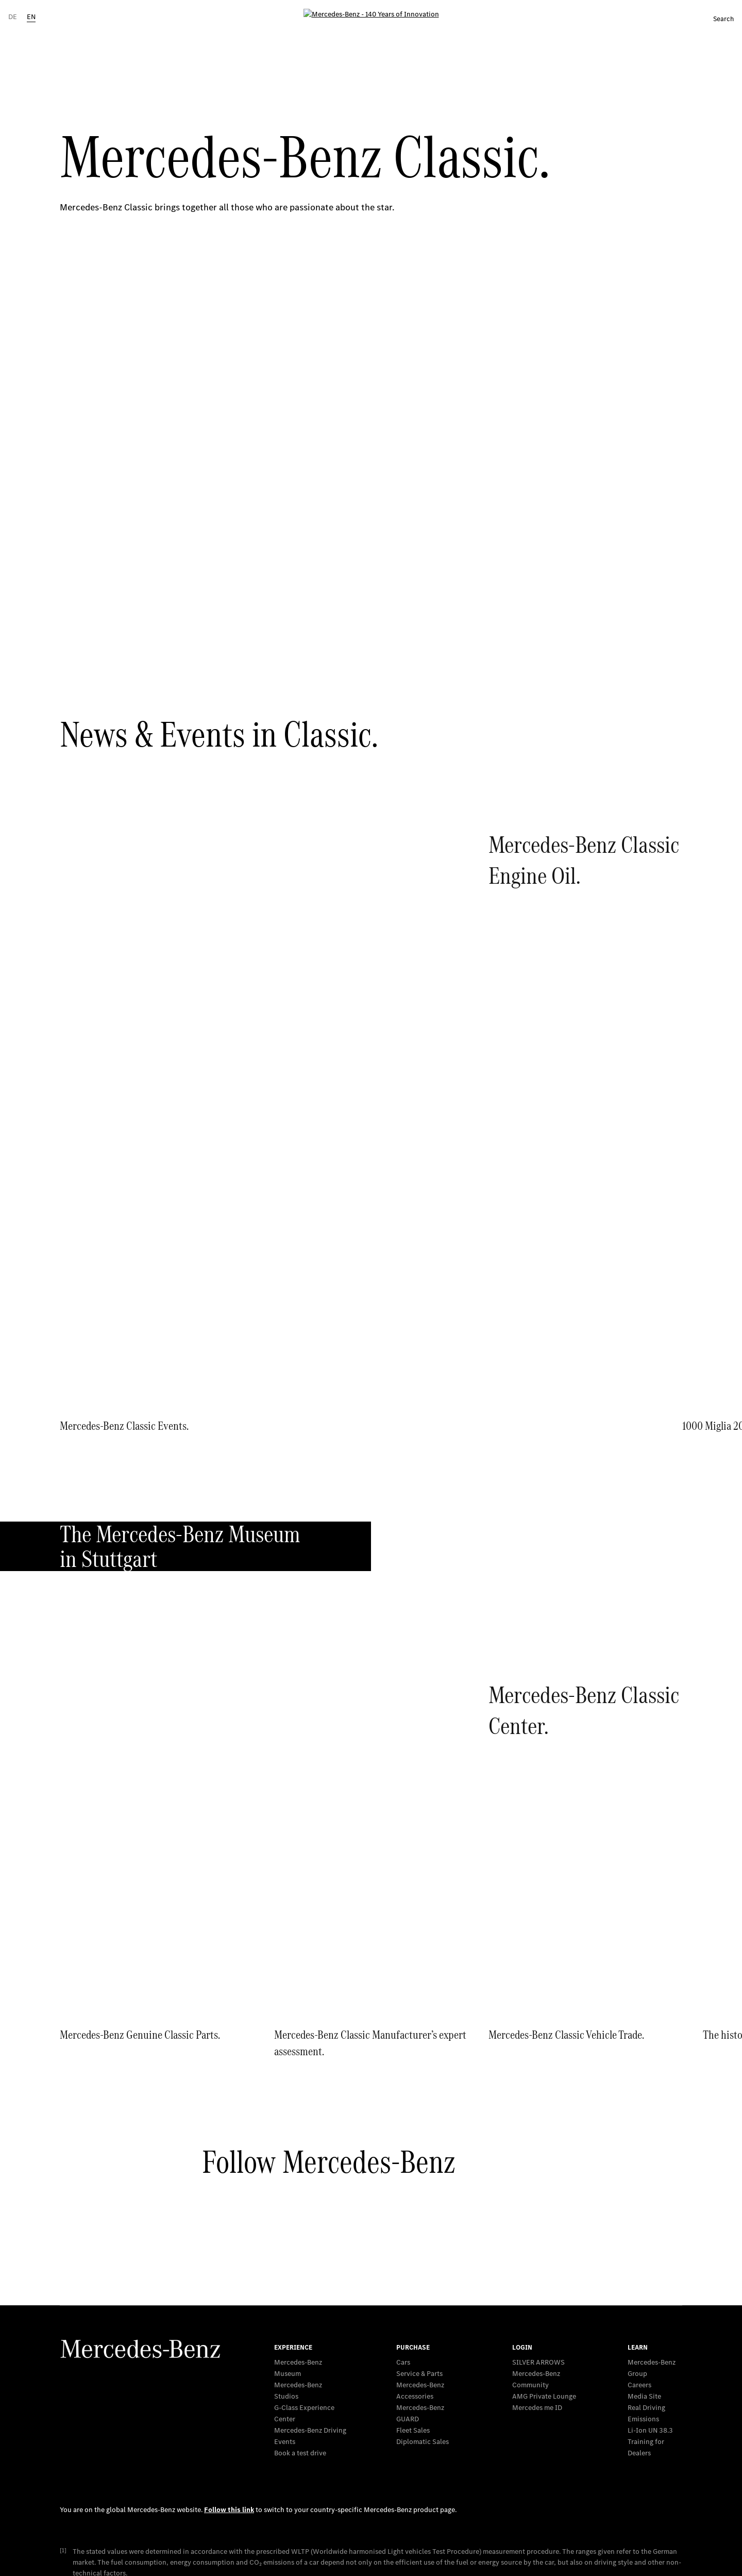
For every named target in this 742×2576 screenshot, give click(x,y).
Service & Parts (419, 2149)
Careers (639, 2160)
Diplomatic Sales (422, 2217)
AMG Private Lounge (544, 2171)
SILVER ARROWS (538, 2137)
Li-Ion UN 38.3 (650, 2205)
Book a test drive (300, 2228)
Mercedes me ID (537, 2183)
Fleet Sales (413, 2205)
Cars (403, 2137)
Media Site (644, 2171)
